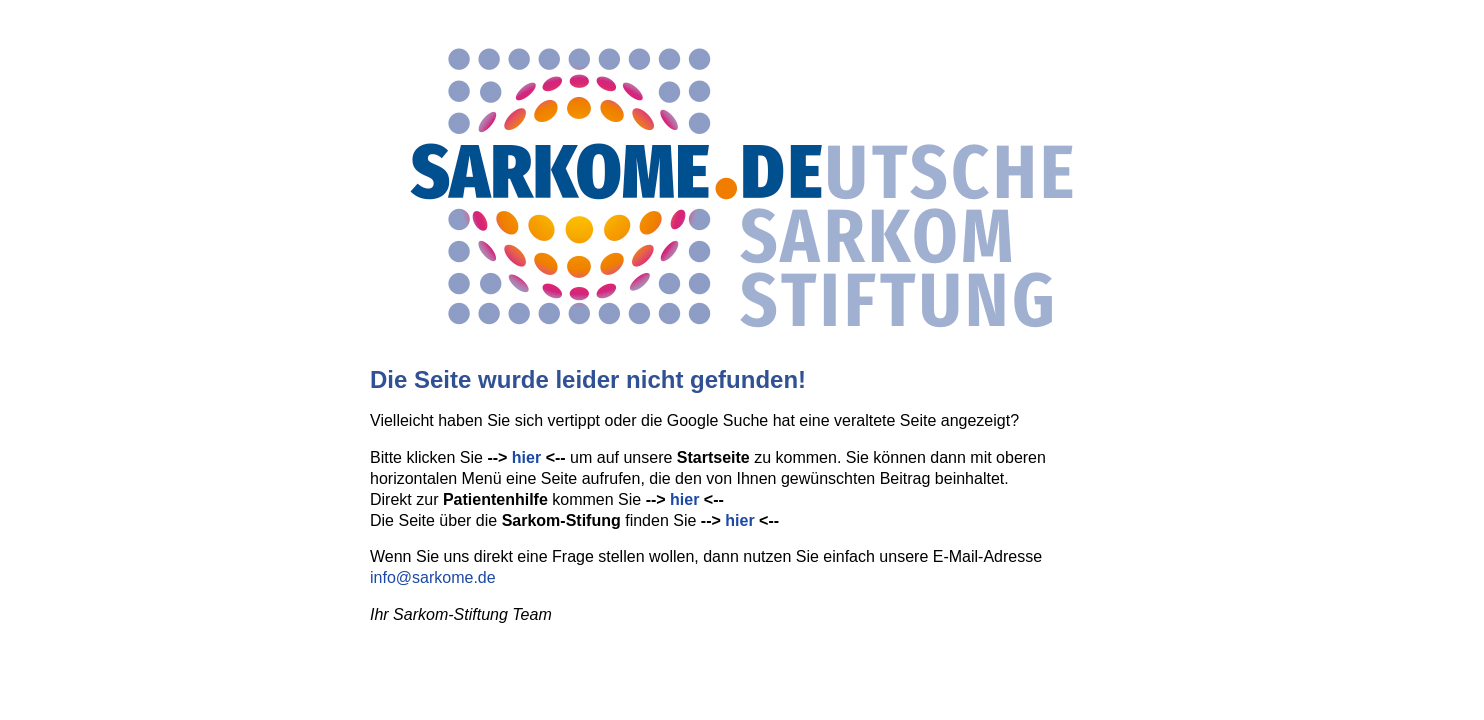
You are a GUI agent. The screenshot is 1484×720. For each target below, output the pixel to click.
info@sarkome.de (433, 577)
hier (526, 457)
